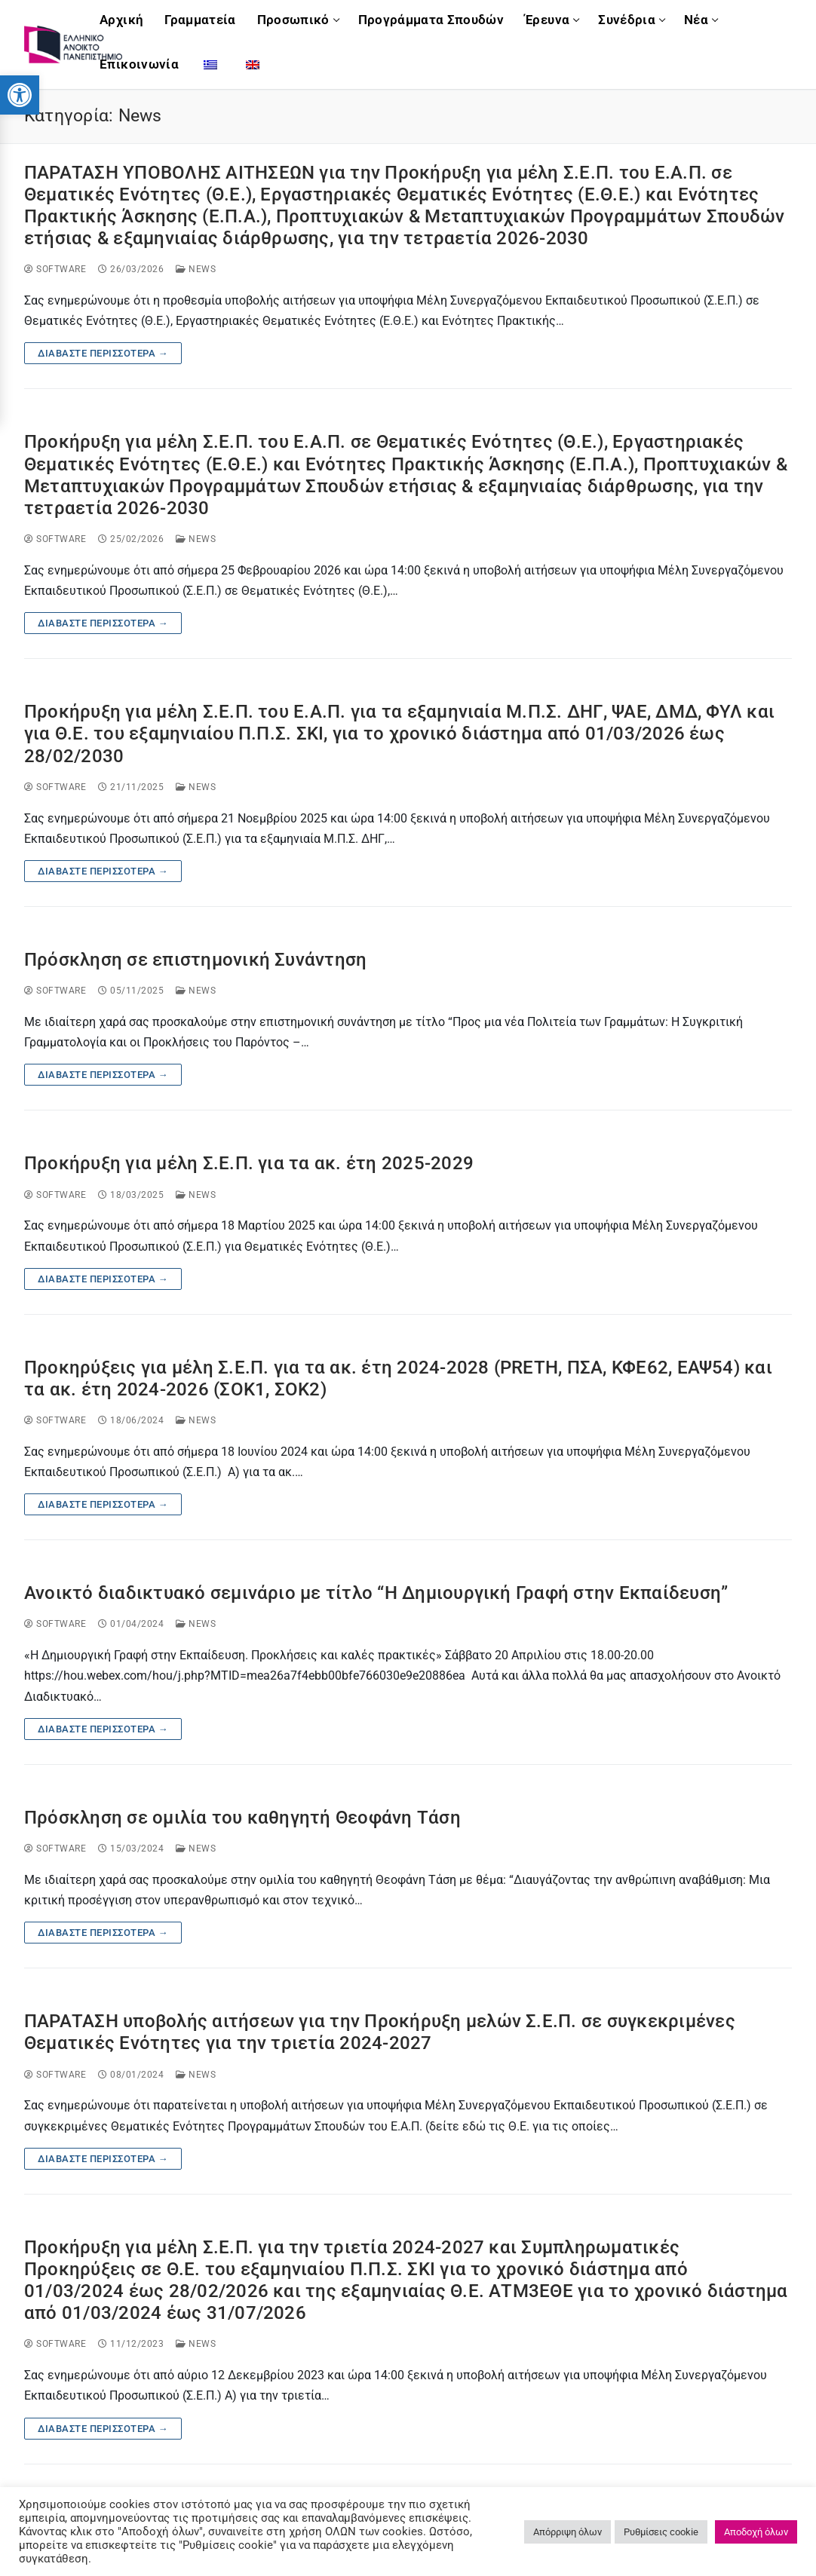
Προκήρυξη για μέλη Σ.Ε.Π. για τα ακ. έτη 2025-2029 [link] (249, 1163)
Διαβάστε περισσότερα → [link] (103, 353)
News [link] (196, 269)
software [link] (55, 269)
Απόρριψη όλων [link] (567, 2532)
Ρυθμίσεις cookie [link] (661, 2532)
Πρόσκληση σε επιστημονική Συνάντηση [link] (195, 959)
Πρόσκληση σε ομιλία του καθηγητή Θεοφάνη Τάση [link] (242, 1817)
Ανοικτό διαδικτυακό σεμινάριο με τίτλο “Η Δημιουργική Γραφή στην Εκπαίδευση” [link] (376, 1592)
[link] (19, 95)
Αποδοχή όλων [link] (756, 2532)
